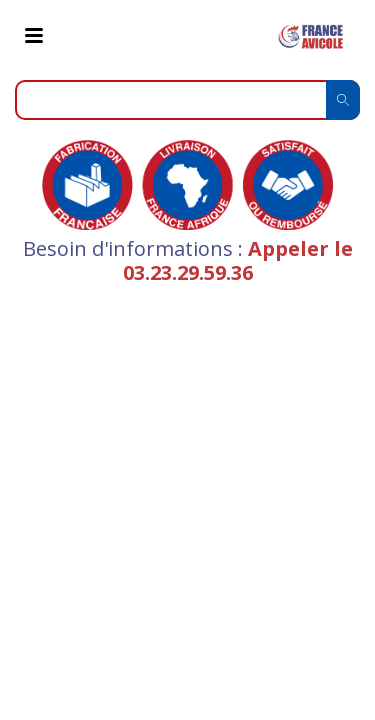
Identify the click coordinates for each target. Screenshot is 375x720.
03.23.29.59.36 (188, 272)
